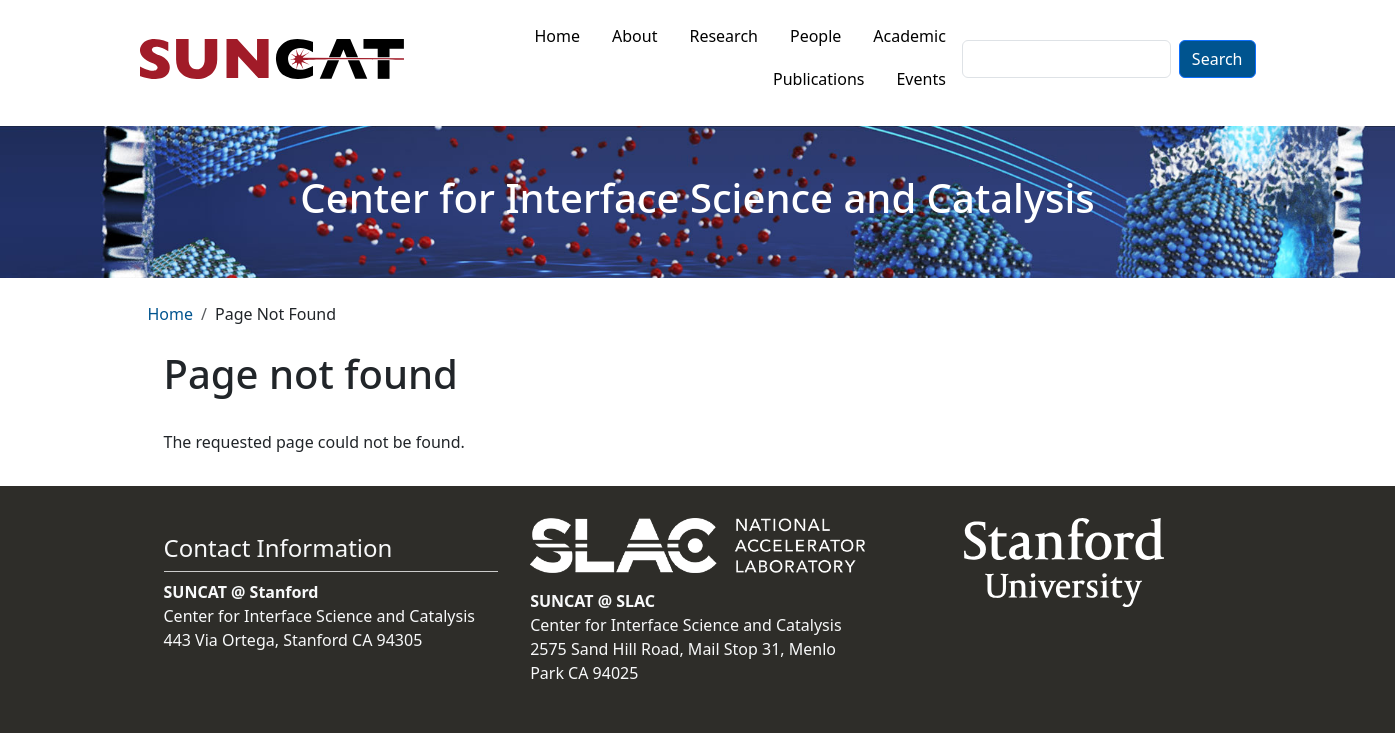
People (815, 36)
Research (723, 36)
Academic (909, 36)
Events (920, 79)
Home (558, 36)
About (634, 36)
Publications (818, 79)
